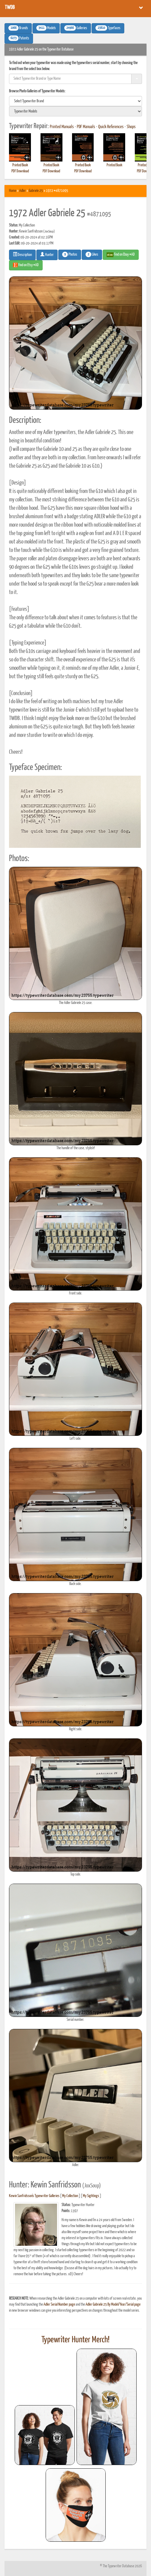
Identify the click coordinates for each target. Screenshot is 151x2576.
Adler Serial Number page (59, 2305)
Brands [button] (18, 28)
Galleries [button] (75, 28)
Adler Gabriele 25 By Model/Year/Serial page (113, 2305)
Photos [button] (69, 254)
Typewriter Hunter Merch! (75, 2340)
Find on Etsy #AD (26, 265)
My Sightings (91, 2196)
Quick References (111, 127)
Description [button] (22, 254)
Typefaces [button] (107, 28)
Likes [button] (92, 254)
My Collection (70, 2196)
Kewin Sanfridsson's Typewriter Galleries (34, 2196)
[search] (75, 101)
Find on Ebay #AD (121, 254)
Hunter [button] (47, 254)
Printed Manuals (62, 127)
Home (12, 191)
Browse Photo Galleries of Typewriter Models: (37, 91)
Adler (22, 191)
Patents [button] (18, 38)
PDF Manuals (86, 127)
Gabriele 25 (36, 191)
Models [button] (46, 28)
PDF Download (20, 171)
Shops (131, 127)
